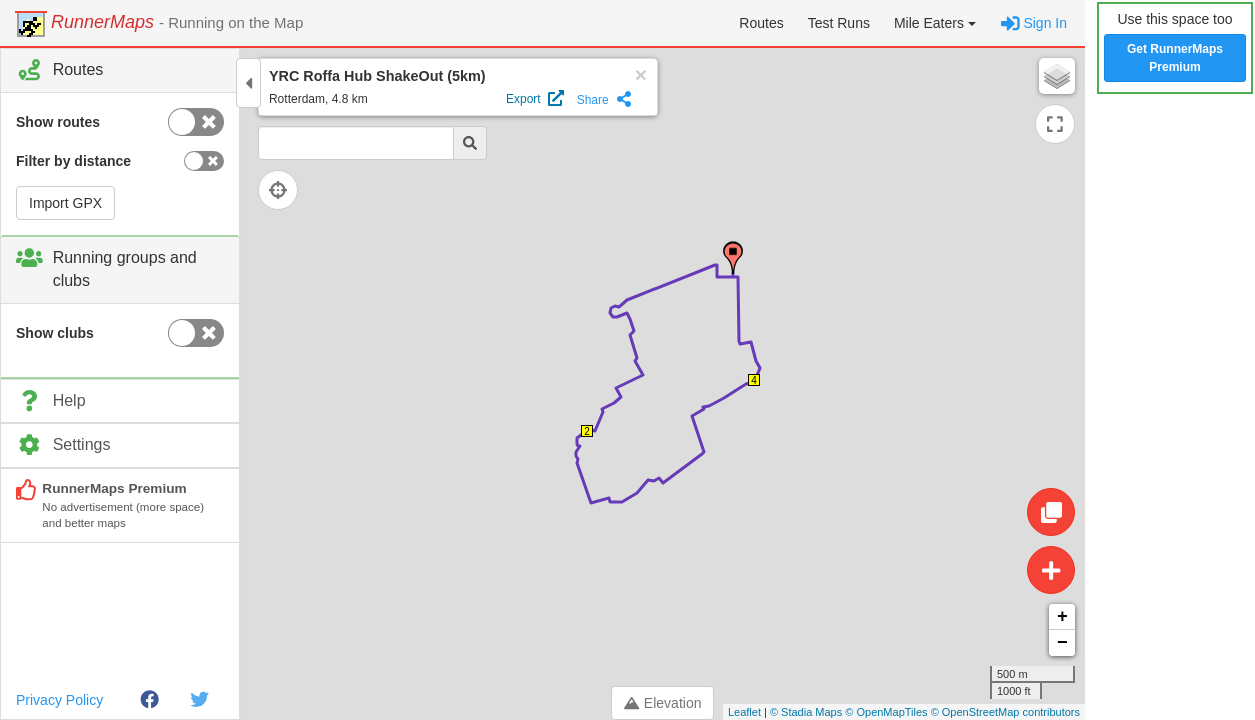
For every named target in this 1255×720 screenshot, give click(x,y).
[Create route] (1051, 570)
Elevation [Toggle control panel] (663, 703)
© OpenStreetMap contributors (1005, 712)
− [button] (1062, 643)
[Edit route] (1051, 512)
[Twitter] (199, 700)
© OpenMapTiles (886, 712)
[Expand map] (1055, 124)
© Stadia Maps (806, 712)
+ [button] (1062, 617)
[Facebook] (149, 700)
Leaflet (744, 712)
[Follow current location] (290, 190)
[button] (935, 23)
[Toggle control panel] (248, 83)
